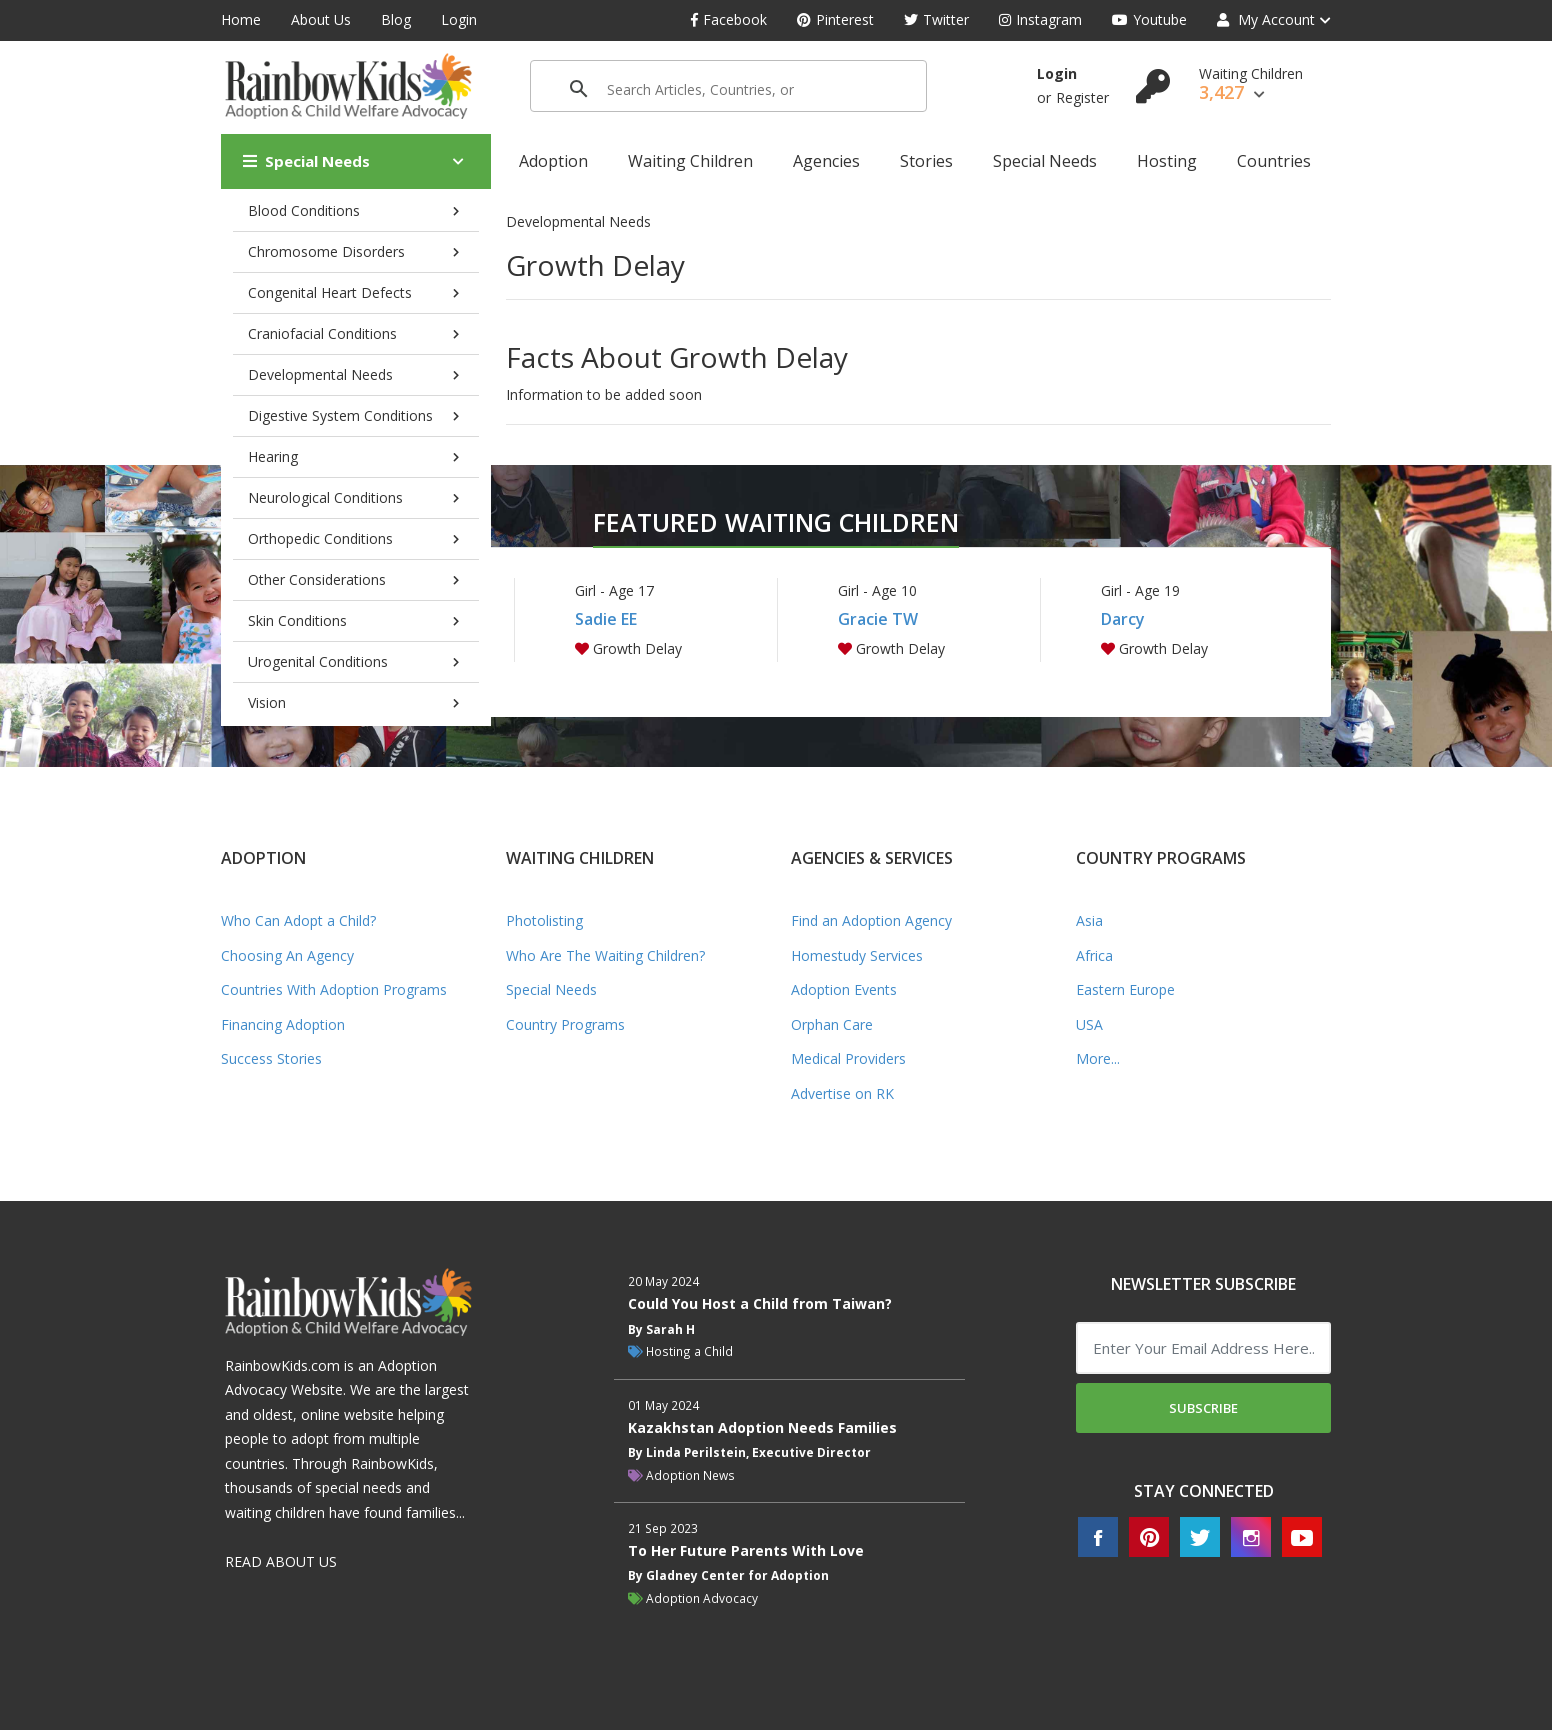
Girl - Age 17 (614, 590)
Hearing (273, 456)
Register (1082, 97)
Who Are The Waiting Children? (605, 955)
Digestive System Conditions (340, 415)
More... (1098, 1058)
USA (1089, 1024)
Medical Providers (848, 1058)
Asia (1089, 920)
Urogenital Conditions (318, 661)
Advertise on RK (842, 1093)
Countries (1274, 161)
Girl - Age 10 (877, 590)
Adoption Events (844, 989)
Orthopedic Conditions (320, 538)
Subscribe (1203, 1408)
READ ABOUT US (281, 1561)
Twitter (936, 19)
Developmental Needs (320, 374)
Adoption (553, 161)
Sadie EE (606, 619)
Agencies (826, 161)
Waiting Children (690, 161)
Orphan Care (832, 1024)
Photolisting (544, 920)
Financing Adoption (283, 1024)
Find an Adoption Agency (871, 920)
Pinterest (835, 19)
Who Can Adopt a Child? (298, 920)
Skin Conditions (297, 620)
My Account (1266, 19)
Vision (267, 702)
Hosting (1167, 161)
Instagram (1040, 19)
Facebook (729, 19)
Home (241, 19)
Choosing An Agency (287, 955)
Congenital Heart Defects (330, 292)
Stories (926, 161)
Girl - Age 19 (1140, 590)
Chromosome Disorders (326, 251)
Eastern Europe (1125, 989)
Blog (396, 19)
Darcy (1123, 619)
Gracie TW (878, 619)
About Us (321, 19)
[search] (700, 89)
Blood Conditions (304, 210)
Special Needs (306, 161)
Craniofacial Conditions (322, 333)
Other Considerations (317, 579)
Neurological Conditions (325, 497)
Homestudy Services (857, 955)
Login (459, 19)
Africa (1094, 955)
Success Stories (271, 1058)
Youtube (1149, 19)
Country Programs (565, 1024)
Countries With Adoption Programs (334, 989)
